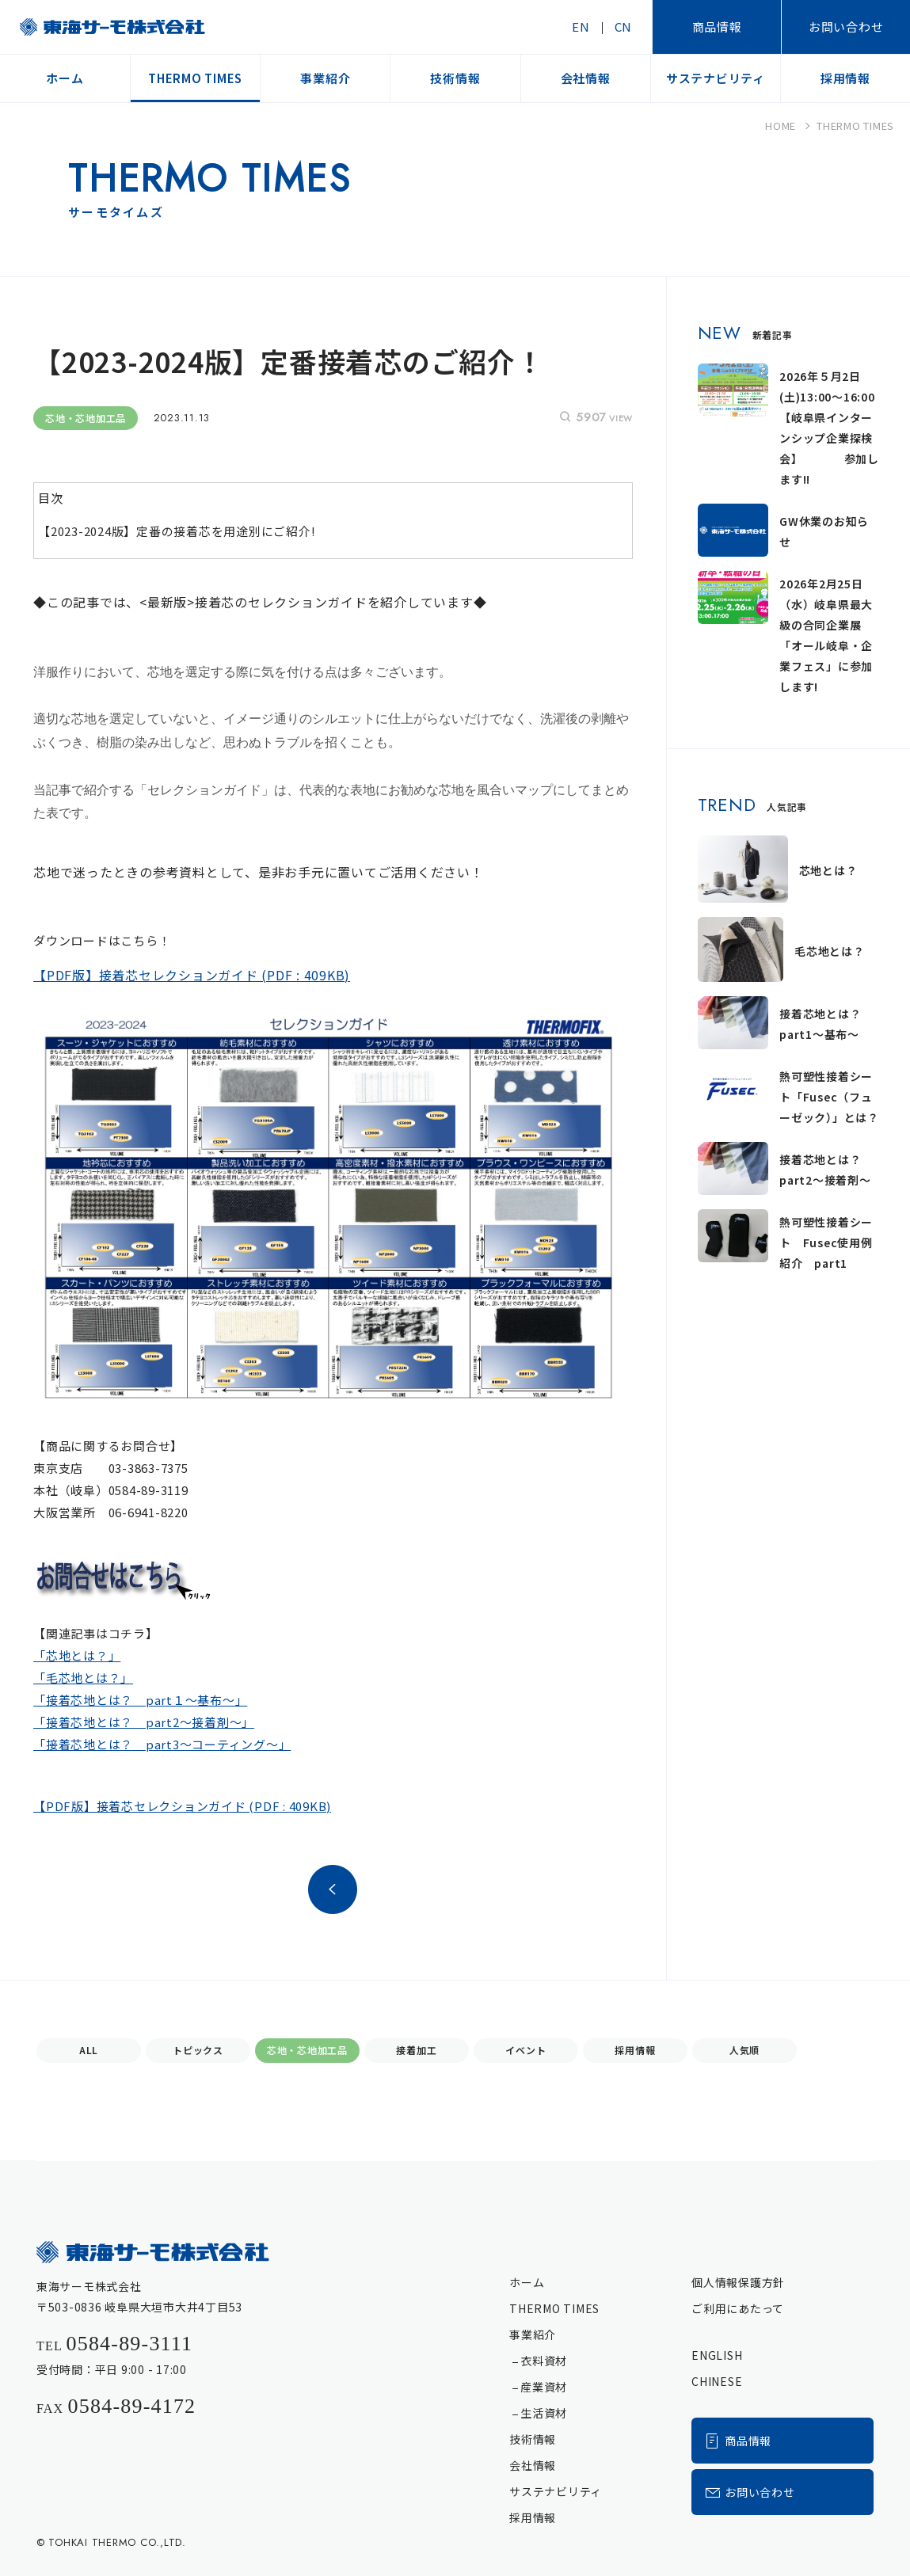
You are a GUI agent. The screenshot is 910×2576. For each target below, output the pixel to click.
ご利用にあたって (737, 2308)
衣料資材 (543, 2361)
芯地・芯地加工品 (307, 2050)
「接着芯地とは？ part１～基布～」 (140, 1699)
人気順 (744, 2050)
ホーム (526, 2282)
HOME (780, 125)
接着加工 (416, 2050)
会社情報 (532, 2465)
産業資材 (543, 2387)
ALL (88, 2050)
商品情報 (717, 26)
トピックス (198, 2050)
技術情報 (532, 2439)
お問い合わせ (846, 26)
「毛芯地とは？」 (83, 1678)
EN (581, 26)
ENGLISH (716, 2355)
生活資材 (543, 2413)
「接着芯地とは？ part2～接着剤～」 (143, 1722)
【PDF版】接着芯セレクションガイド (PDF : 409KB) (182, 1806)
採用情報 (635, 2050)
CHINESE (716, 2381)
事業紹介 (532, 2334)
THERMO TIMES (554, 2308)
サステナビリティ (555, 2491)
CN (624, 26)
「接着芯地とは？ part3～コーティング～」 (162, 1744)
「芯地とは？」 (76, 1656)
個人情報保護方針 (738, 2282)
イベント (525, 2050)
